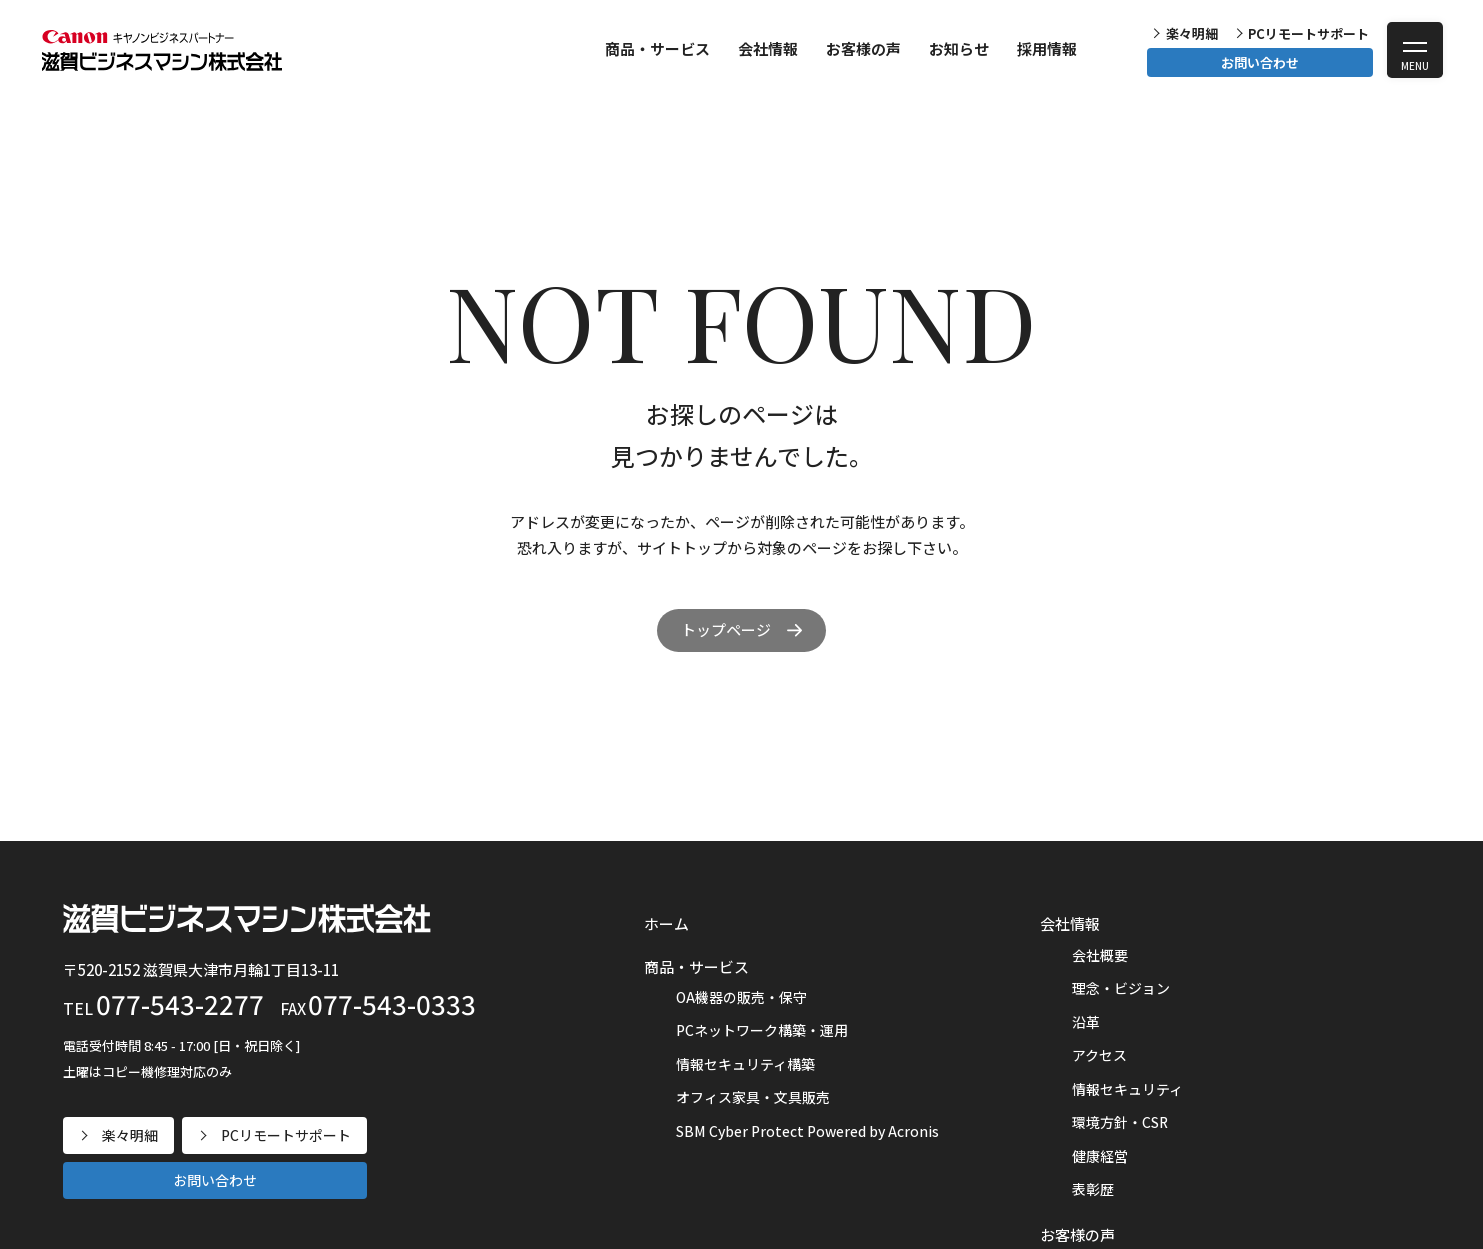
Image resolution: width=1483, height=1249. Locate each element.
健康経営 (1100, 1156)
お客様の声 (863, 48)
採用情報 (1047, 48)
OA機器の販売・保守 (741, 997)
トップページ (726, 629)
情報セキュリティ (1127, 1089)
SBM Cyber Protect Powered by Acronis (807, 1131)
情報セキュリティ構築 (745, 1064)
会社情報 (768, 48)
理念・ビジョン (1121, 988)
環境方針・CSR (1120, 1122)
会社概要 (1100, 955)
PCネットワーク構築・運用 (762, 1030)
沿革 (1086, 1022)
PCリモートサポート (1308, 33)
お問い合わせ (1260, 62)
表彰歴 (1093, 1189)
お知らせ (959, 48)
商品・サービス (657, 48)
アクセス (1099, 1055)
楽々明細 (1192, 33)
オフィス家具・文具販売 (753, 1097)
